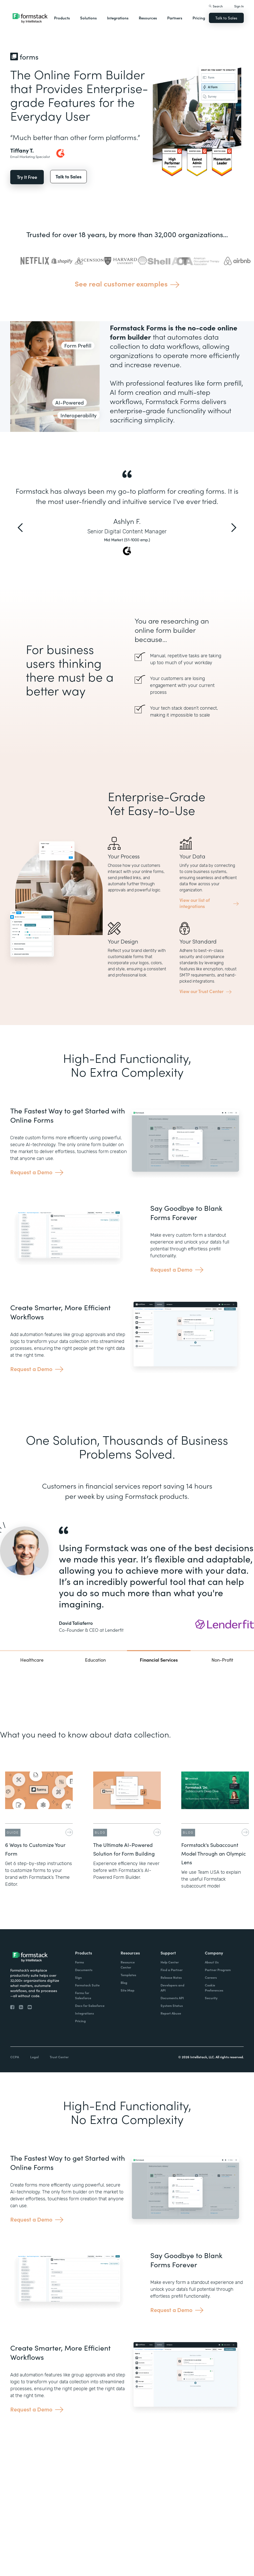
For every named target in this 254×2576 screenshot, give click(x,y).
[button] (20, 527)
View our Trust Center (201, 991)
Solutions (88, 17)
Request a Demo (31, 1172)
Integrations (118, 17)
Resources (148, 17)
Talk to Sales (226, 17)
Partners (174, 17)
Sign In (239, 6)
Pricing (199, 17)
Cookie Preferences (214, 1988)
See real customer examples (121, 283)
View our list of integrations (194, 903)
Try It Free (27, 177)
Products (62, 17)
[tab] (32, 1659)
